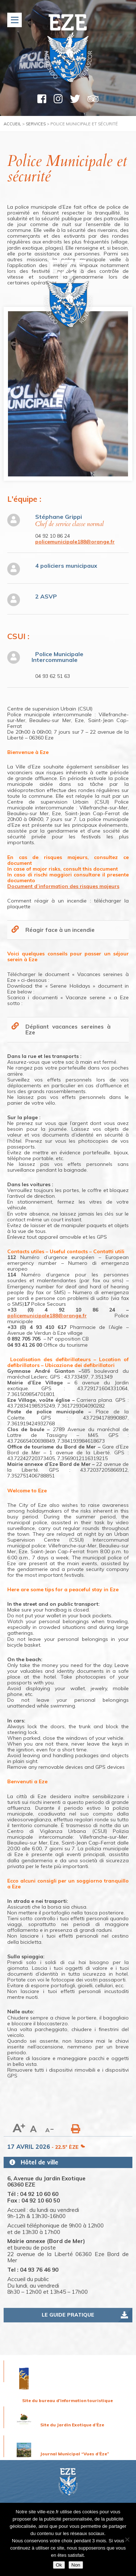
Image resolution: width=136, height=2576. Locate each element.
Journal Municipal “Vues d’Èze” (74, 2453)
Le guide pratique (68, 2315)
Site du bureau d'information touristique (67, 2400)
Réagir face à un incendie (60, 929)
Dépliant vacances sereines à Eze (68, 1029)
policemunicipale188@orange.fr (75, 541)
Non (75, 2565)
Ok (59, 2565)
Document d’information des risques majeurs (63, 886)
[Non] (127, 2539)
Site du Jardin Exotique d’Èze (72, 2424)
